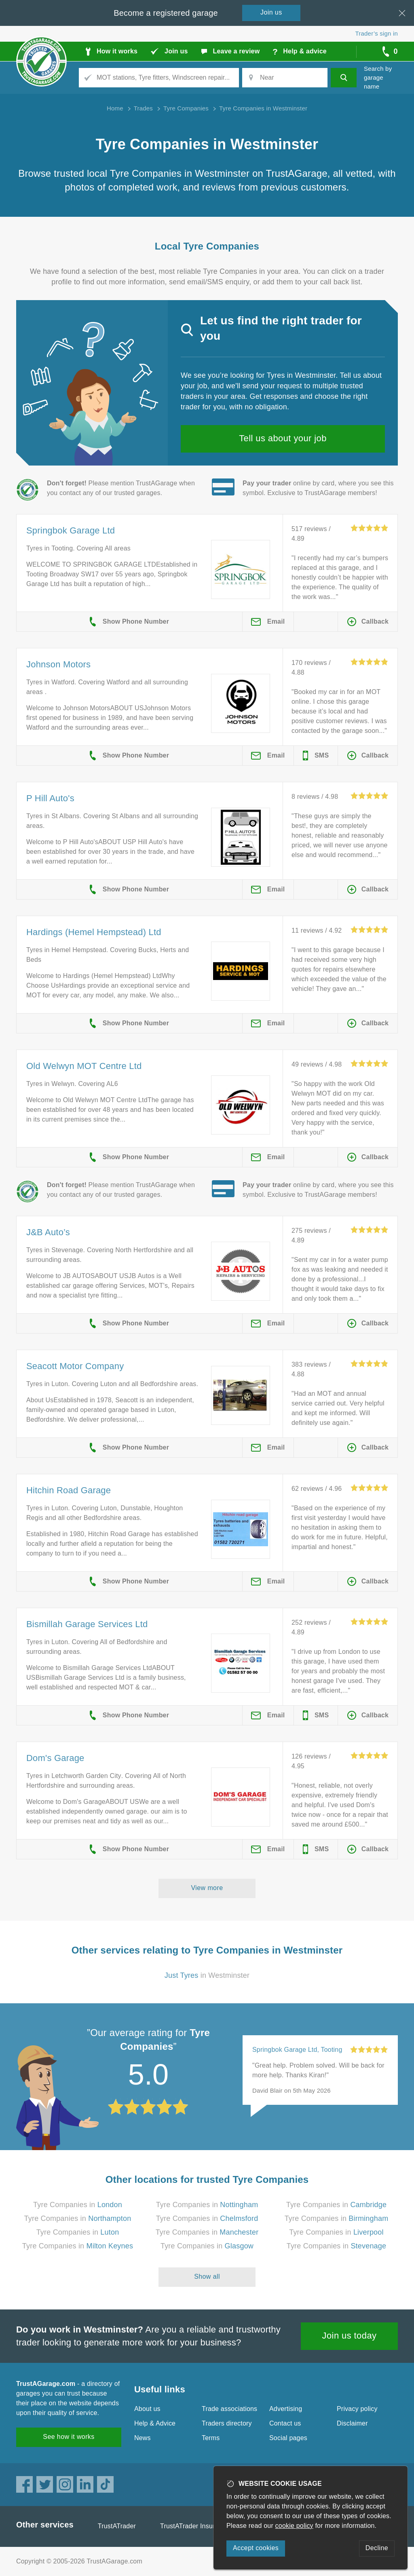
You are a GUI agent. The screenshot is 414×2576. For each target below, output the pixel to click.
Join (271, 12)
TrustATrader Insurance (194, 2526)
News (142, 2437)
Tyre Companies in (77, 2205)
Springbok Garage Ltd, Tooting (297, 2049)
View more (207, 1887)
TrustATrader (117, 2526)
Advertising (285, 2408)
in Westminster (207, 1975)
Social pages (288, 2437)
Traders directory (227, 2423)
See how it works (68, 2436)
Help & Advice (154, 2423)
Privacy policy (357, 2408)
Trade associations (229, 2408)
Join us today (349, 2335)
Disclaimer (352, 2423)
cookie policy (294, 2525)
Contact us (285, 2423)
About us (147, 2408)
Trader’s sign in (376, 33)
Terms (211, 2437)
